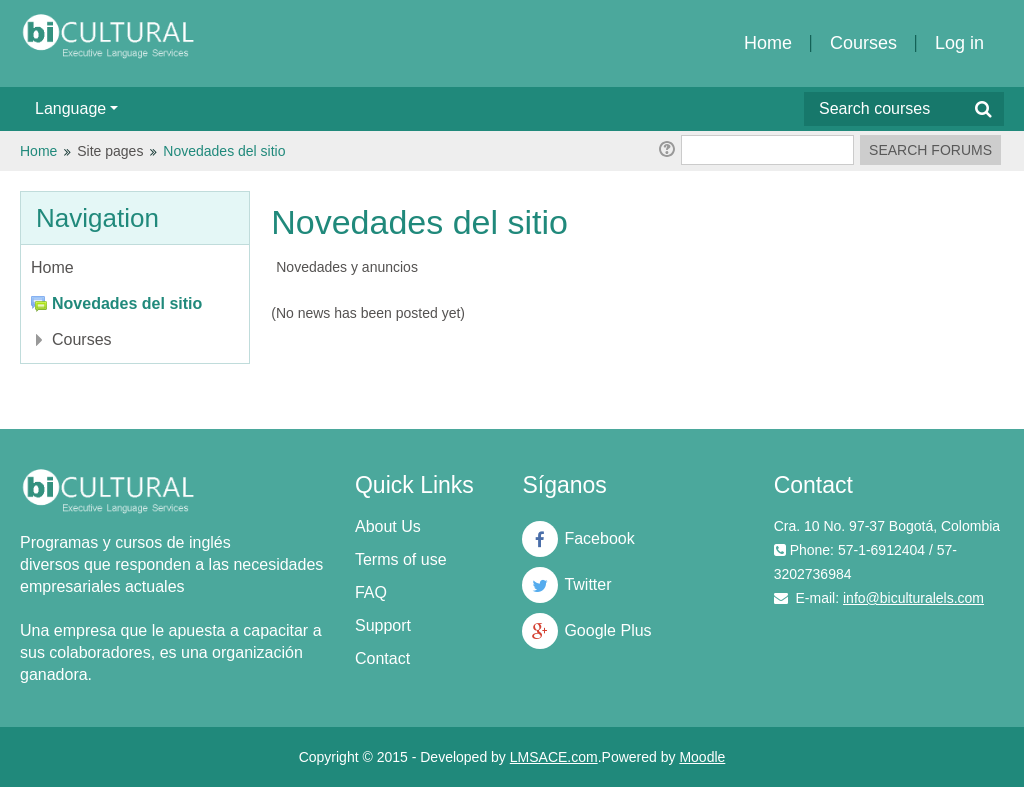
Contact (382, 658)
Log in (959, 43)
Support (383, 625)
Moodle (702, 757)
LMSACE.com (554, 757)
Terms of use (401, 559)
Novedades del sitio (224, 151)
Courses (863, 43)
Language (76, 108)
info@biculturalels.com (913, 598)
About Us (388, 526)
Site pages (110, 151)
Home (768, 43)
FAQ (371, 592)
